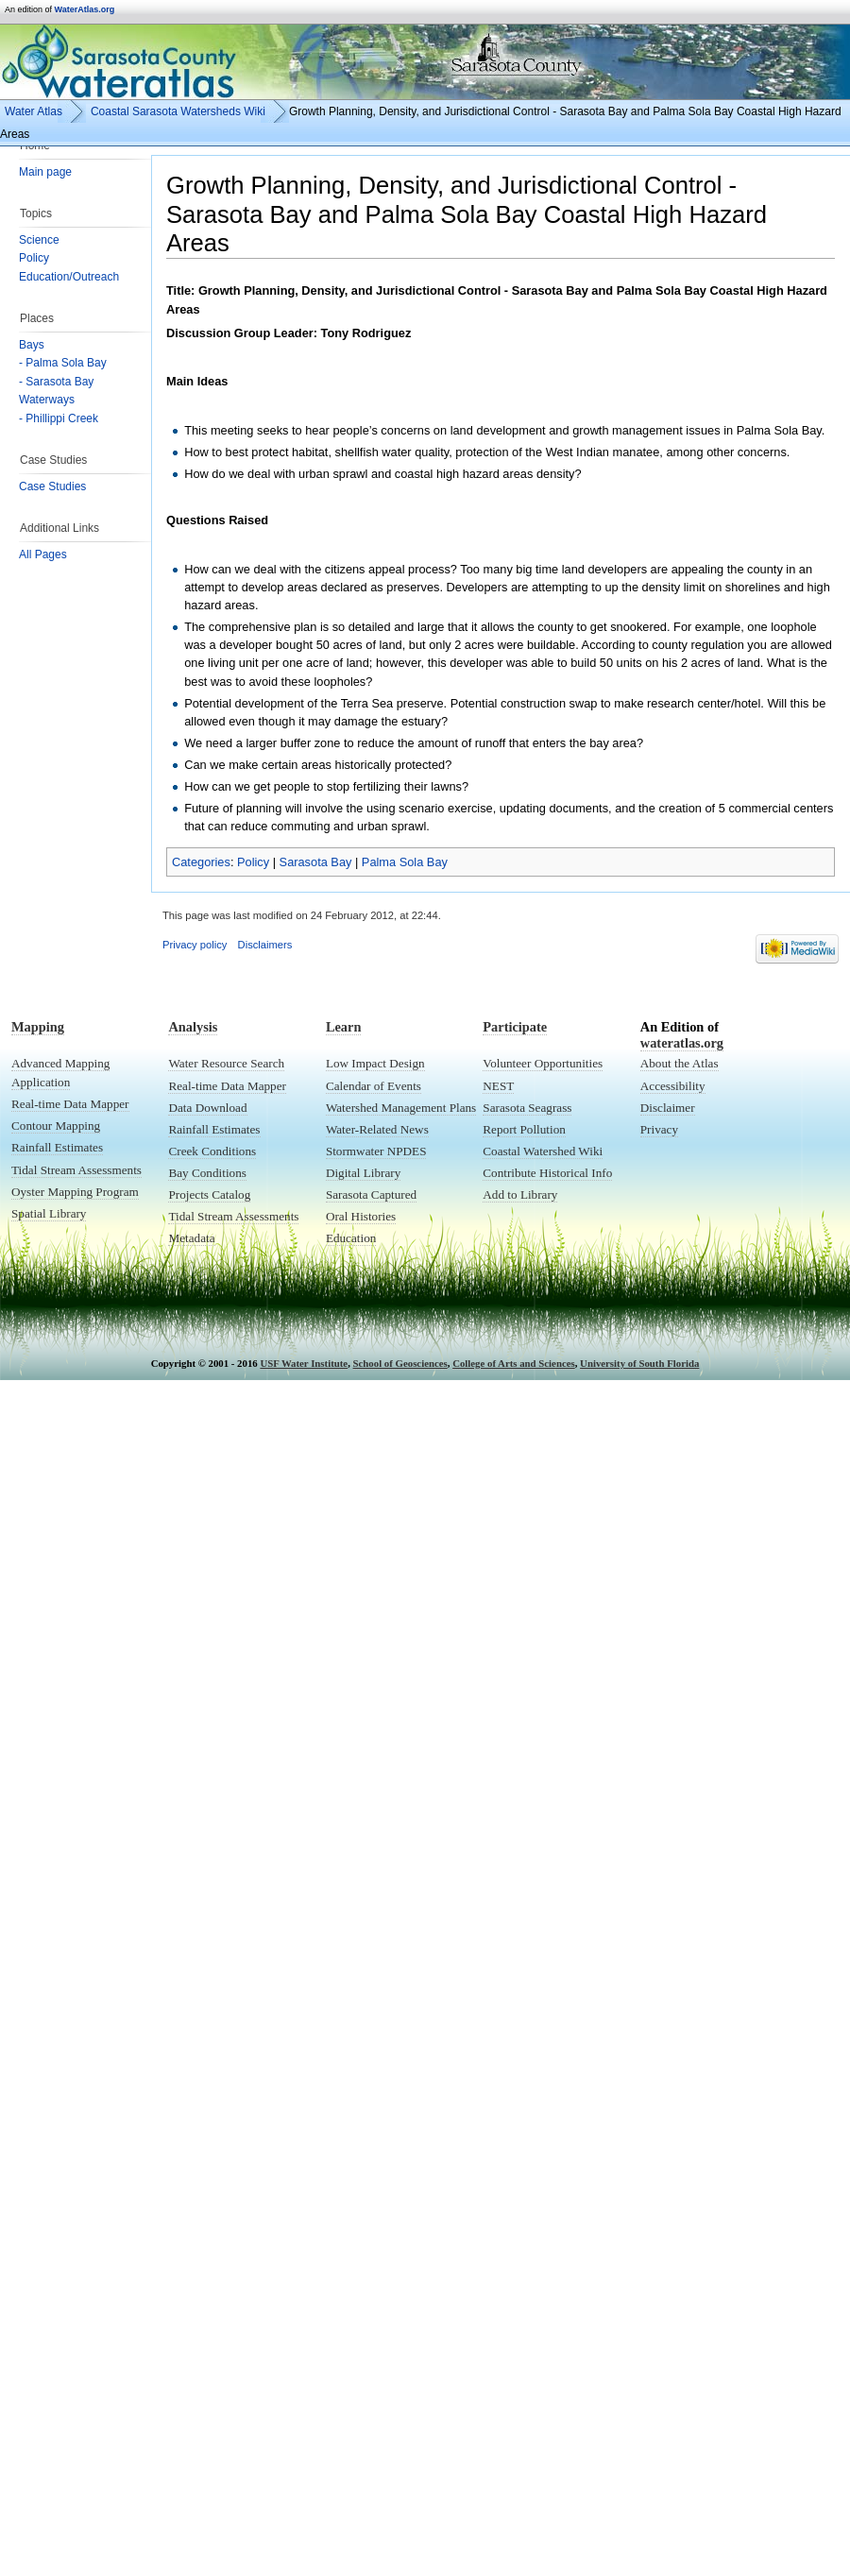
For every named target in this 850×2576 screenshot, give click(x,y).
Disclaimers (265, 944)
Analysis (192, 1026)
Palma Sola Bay (405, 862)
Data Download (207, 1107)
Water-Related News (377, 1129)
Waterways (47, 399)
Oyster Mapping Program (75, 1192)
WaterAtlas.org (85, 9)
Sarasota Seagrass (527, 1107)
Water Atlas (33, 111)
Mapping (37, 1026)
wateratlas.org (681, 1042)
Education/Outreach (69, 276)
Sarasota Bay (316, 862)
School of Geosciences (400, 1363)
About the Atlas (679, 1063)
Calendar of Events (373, 1086)
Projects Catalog (209, 1194)
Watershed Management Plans (401, 1107)
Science (39, 240)
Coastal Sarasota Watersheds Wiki (178, 111)
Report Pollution (524, 1129)
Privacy (659, 1129)
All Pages (43, 554)
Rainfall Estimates (57, 1147)
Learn (344, 1026)
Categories (201, 862)
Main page (45, 172)
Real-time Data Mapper (70, 1104)
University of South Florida (639, 1363)
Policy (34, 257)
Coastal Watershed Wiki (543, 1151)
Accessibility (673, 1086)
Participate (515, 1026)
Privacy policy (194, 944)
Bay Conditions (207, 1173)
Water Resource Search (226, 1063)
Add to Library (520, 1194)
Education (351, 1238)
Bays (31, 344)
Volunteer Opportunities (543, 1063)
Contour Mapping (55, 1125)
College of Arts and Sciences (513, 1363)
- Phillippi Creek (58, 418)
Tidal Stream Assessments (76, 1170)
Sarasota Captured (371, 1194)
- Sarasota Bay (56, 381)
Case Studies (52, 486)
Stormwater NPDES (376, 1151)
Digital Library (363, 1173)
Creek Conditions (212, 1151)
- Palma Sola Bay (63, 362)
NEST (498, 1086)
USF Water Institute (304, 1363)
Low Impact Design (375, 1063)
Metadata (191, 1238)
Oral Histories (361, 1216)
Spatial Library (48, 1213)
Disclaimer (667, 1107)
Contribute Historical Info (547, 1173)
